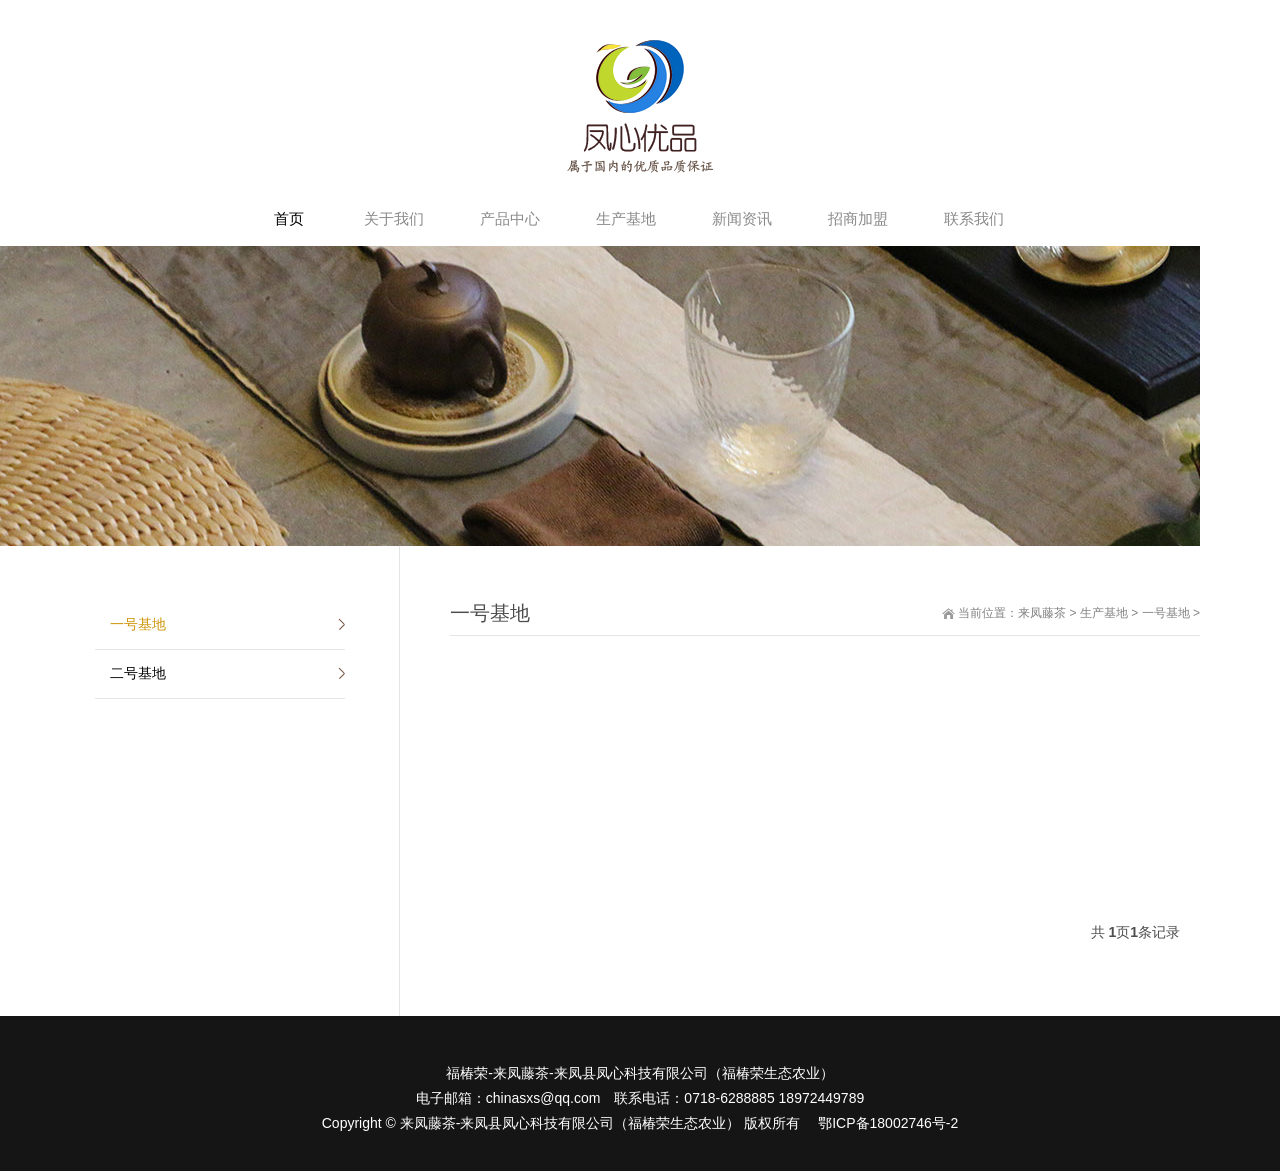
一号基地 (1166, 613)
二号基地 (138, 673)
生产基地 (1104, 613)
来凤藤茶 (1042, 613)
